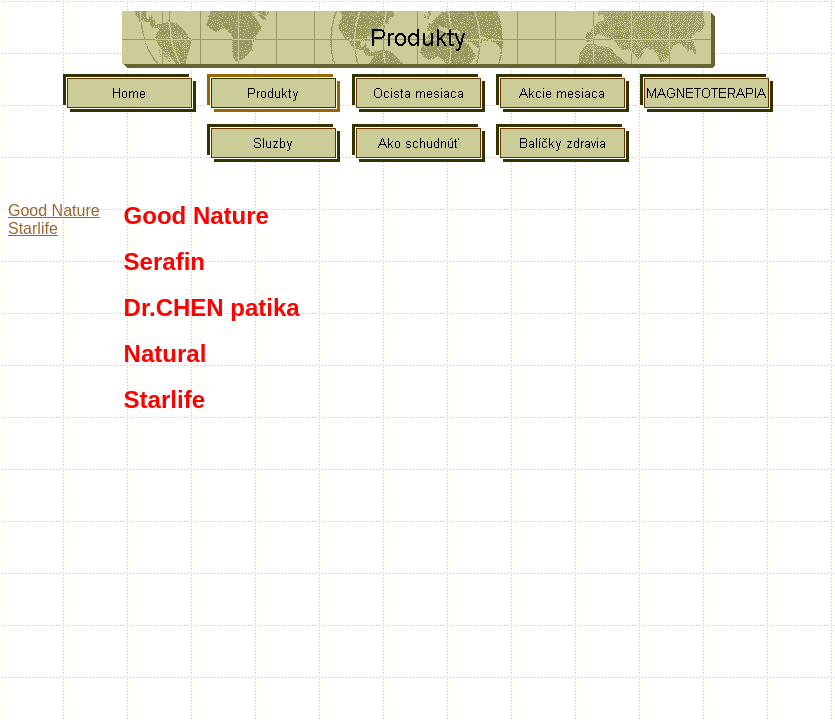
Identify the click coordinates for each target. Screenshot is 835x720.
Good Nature (54, 210)
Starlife (33, 228)
